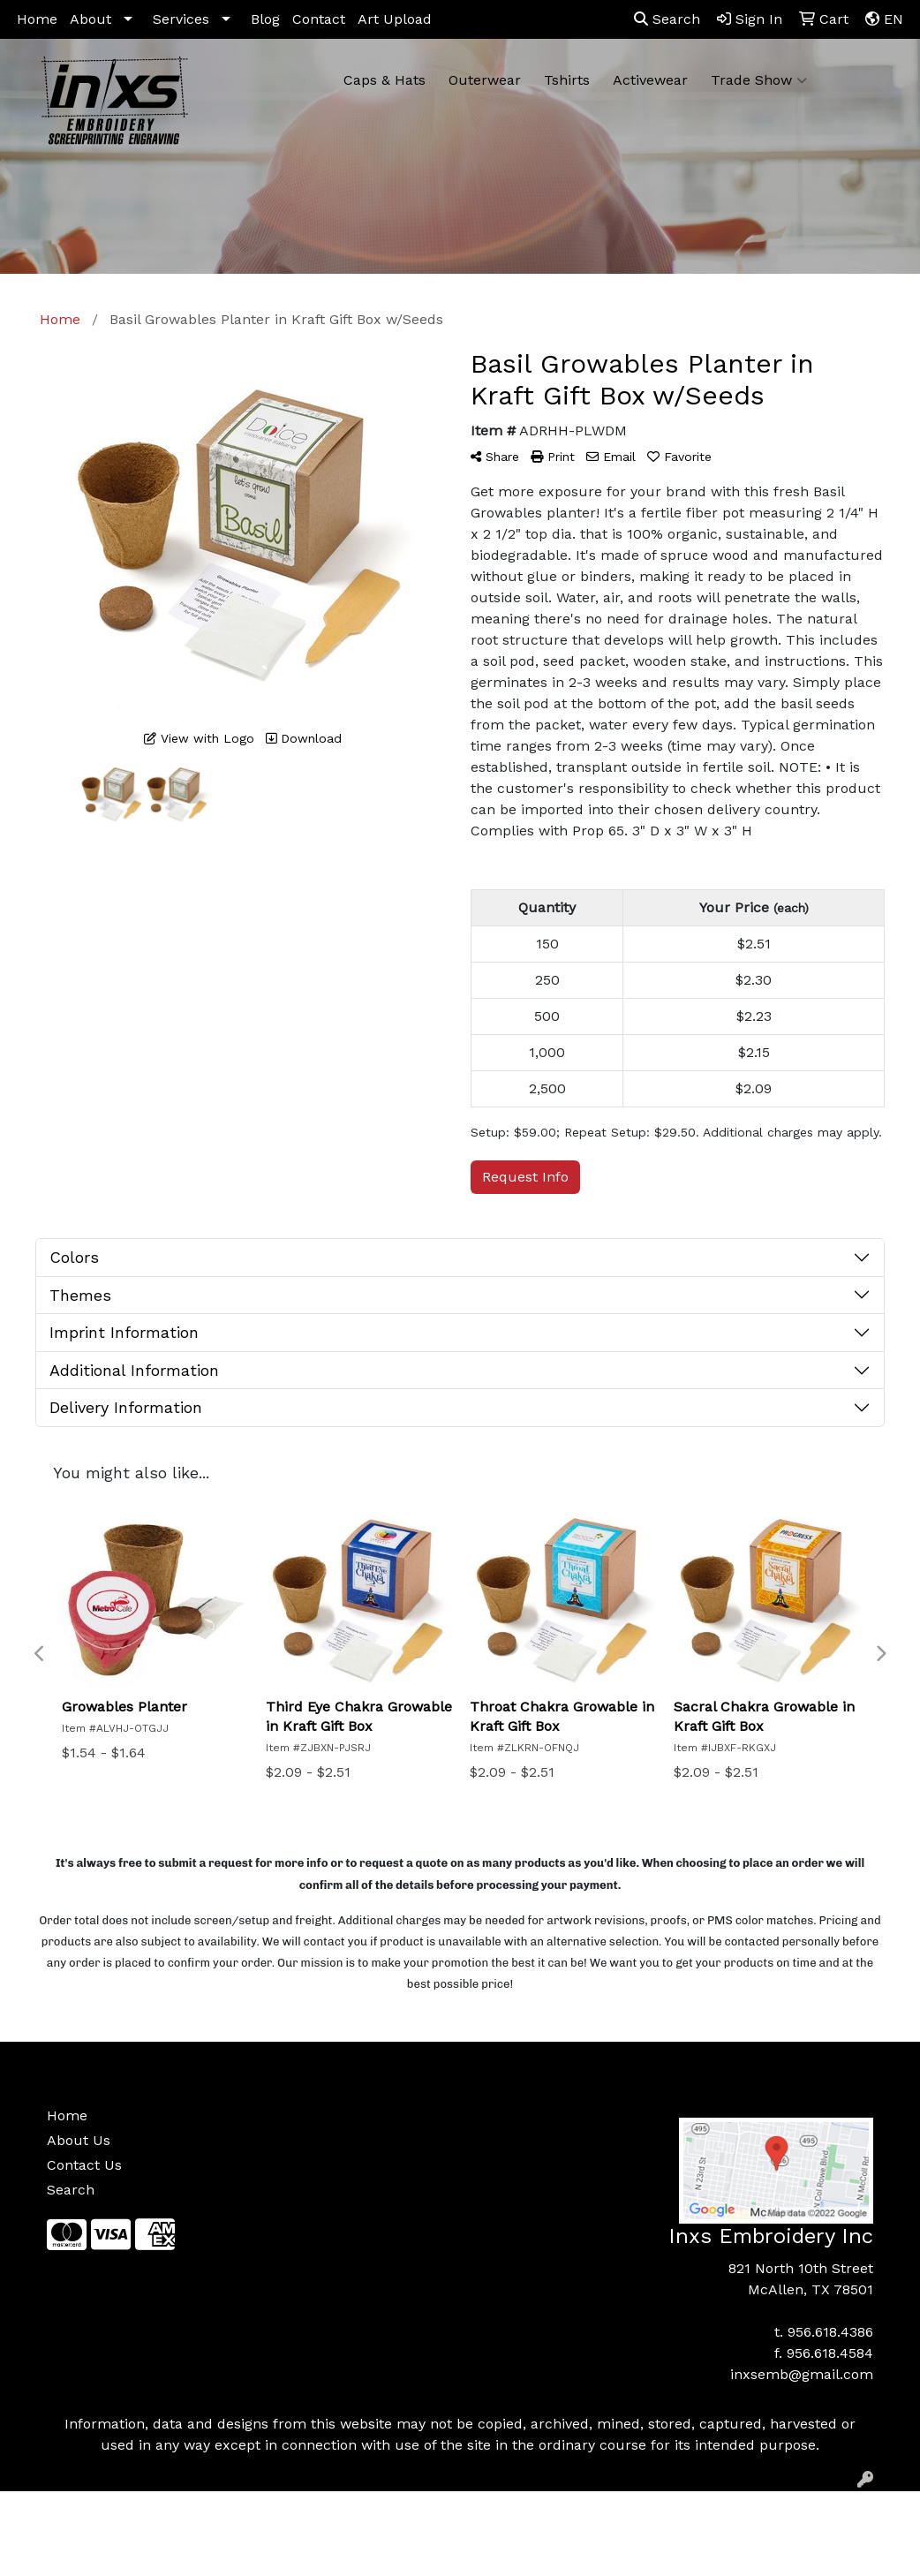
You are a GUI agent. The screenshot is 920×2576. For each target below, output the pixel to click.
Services (181, 19)
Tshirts (567, 80)
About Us (78, 2140)
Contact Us (84, 2165)
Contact (318, 19)
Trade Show (759, 80)
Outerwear (485, 80)
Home (37, 19)
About (90, 19)
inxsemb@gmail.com (801, 2374)
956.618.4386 (830, 2331)
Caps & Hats (384, 80)
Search (667, 19)
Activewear (650, 80)
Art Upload (395, 19)
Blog (265, 19)
